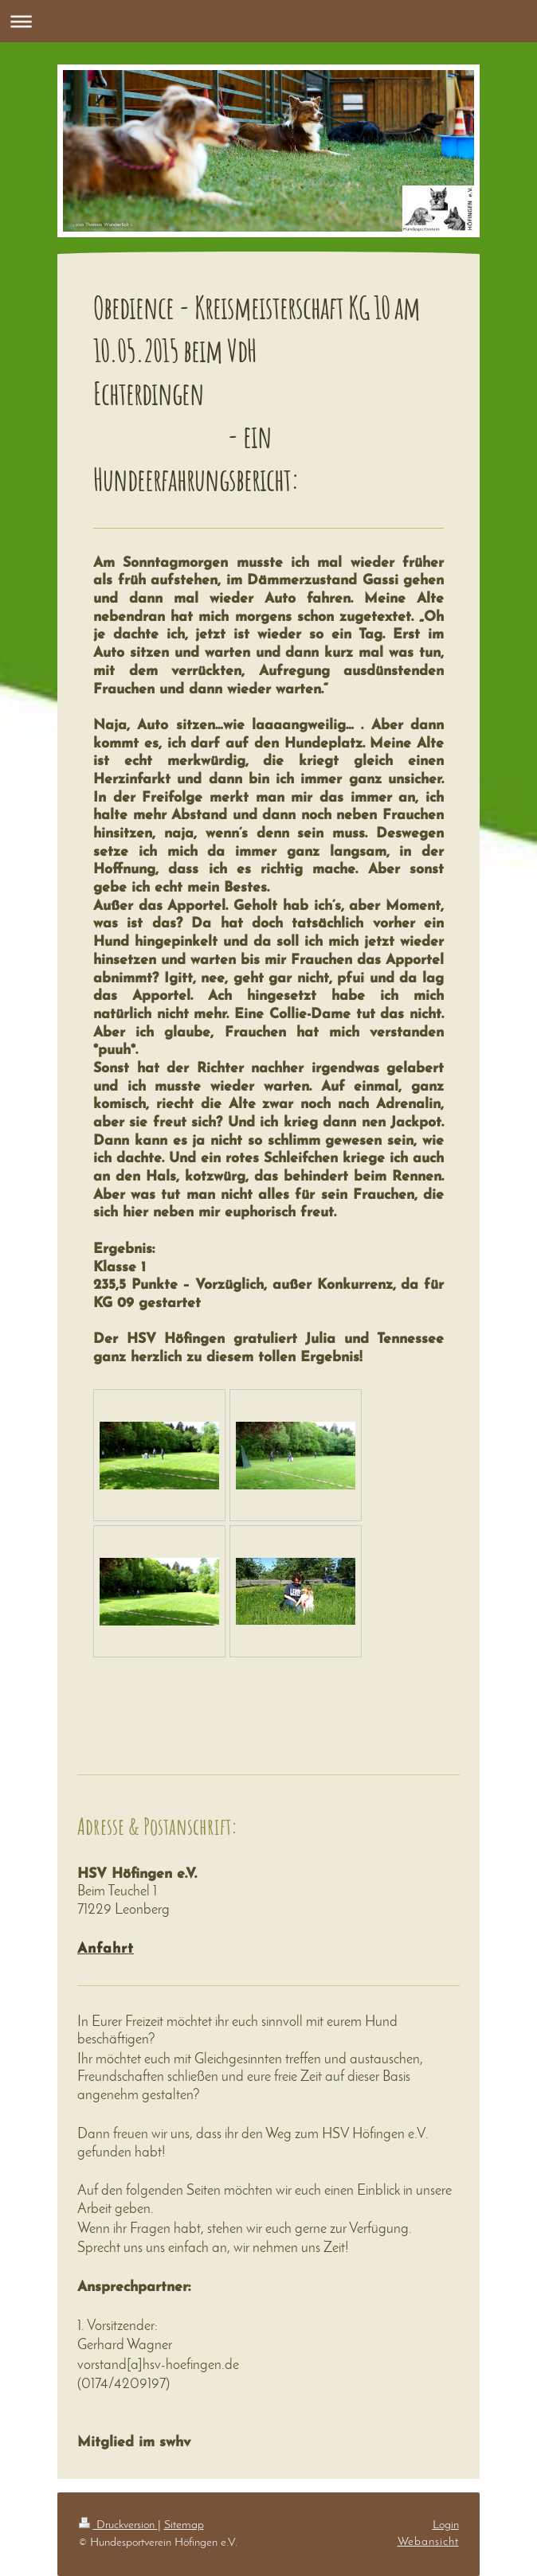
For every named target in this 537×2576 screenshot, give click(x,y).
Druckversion (118, 2525)
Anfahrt (105, 1949)
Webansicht (428, 2541)
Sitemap (184, 2525)
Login (446, 2525)
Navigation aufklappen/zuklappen (268, 21)
